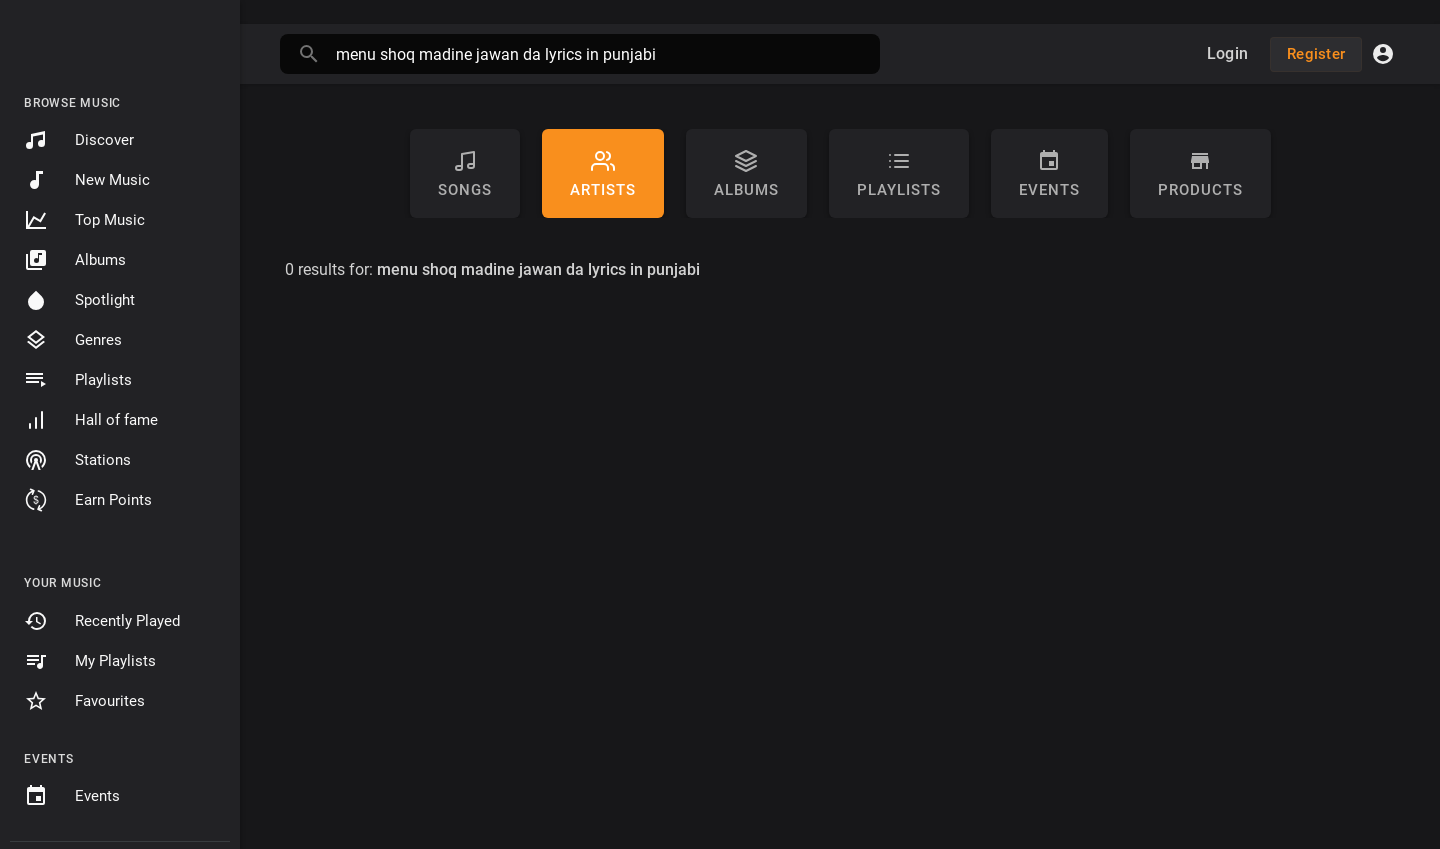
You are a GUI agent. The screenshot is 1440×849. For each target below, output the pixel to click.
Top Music (84, 220)
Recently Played (102, 621)
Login (1227, 53)
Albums (75, 260)
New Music (87, 180)
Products (1200, 174)
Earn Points (88, 500)
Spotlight (79, 300)
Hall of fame (91, 420)
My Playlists (90, 661)
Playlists (78, 380)
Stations (77, 460)
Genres (73, 340)
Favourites (84, 701)
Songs (465, 174)
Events (72, 796)
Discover (79, 140)
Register (1316, 54)
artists (603, 174)
